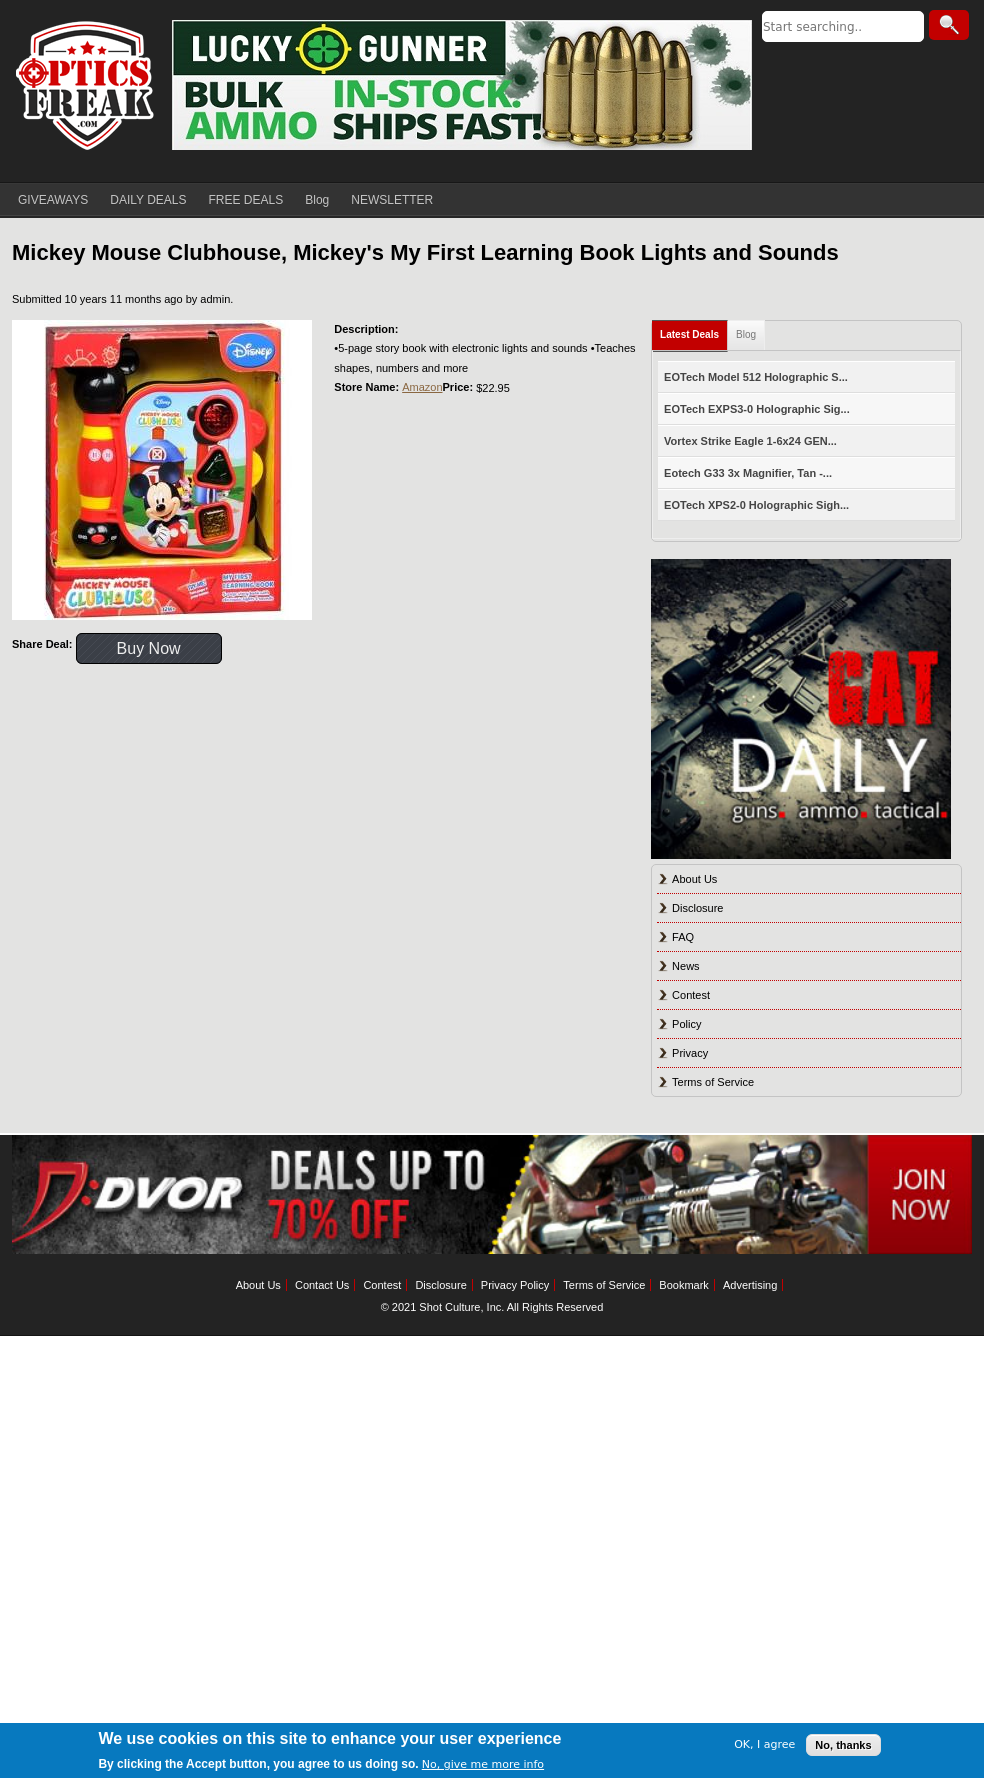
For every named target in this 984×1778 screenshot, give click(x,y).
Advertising (750, 1285)
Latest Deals (689, 334)
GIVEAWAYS (53, 200)
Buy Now (149, 648)
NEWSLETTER (392, 200)
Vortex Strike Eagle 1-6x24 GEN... (750, 441)
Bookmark (684, 1285)
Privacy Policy (515, 1285)
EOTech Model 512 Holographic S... (756, 377)
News (686, 966)
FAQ (683, 937)
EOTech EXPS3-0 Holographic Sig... (757, 409)
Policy (686, 1024)
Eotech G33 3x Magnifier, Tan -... (748, 473)
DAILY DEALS (148, 200)
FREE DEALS (246, 200)
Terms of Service (713, 1082)
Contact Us (322, 1285)
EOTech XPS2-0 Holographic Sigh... (756, 505)
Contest (691, 995)
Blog (317, 200)
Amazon (422, 387)
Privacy (690, 1053)
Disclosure (697, 908)
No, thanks (843, 1745)
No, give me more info (483, 1764)
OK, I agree (764, 1744)
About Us (694, 879)
